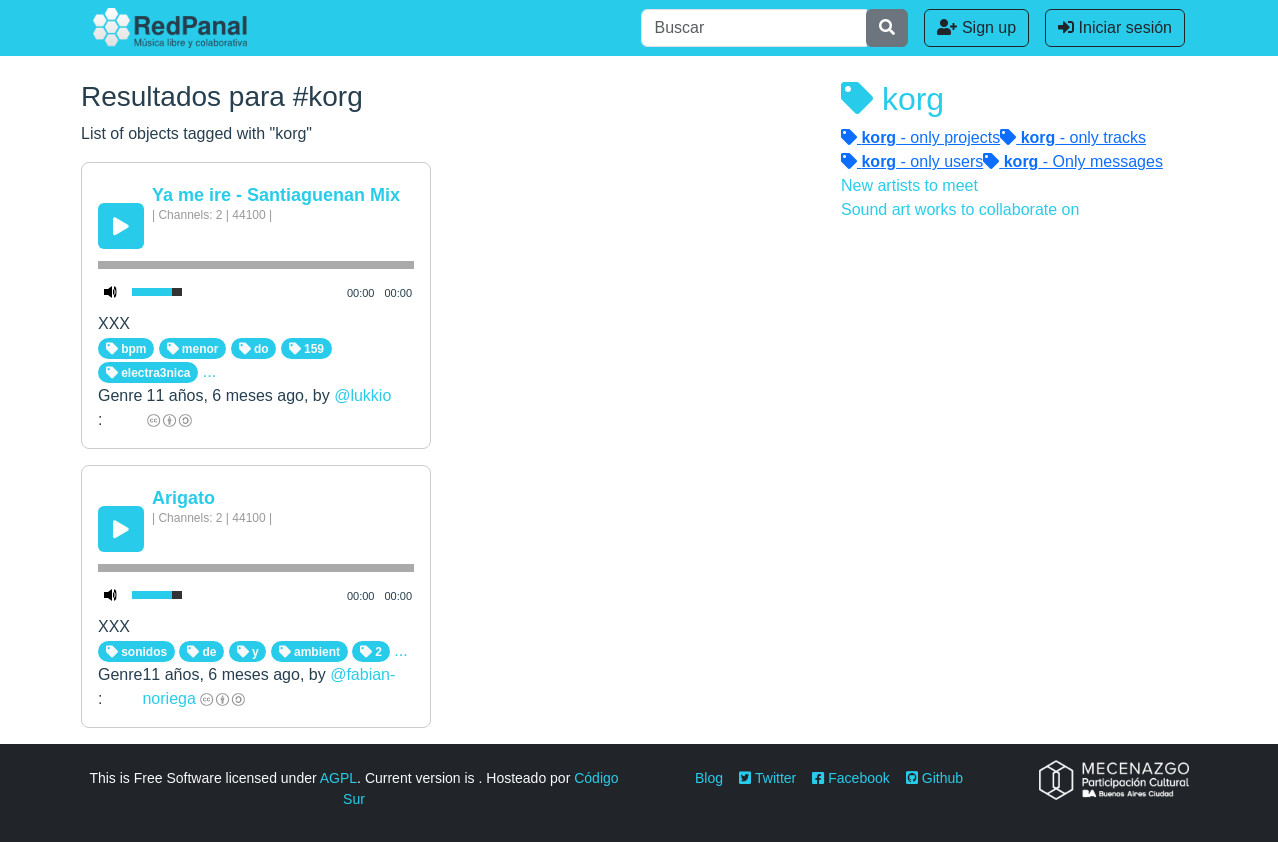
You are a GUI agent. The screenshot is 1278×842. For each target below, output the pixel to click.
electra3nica (148, 373)
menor (193, 349)
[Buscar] (754, 28)
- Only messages (1073, 161)
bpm (126, 349)
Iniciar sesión (1115, 27)
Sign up (976, 27)
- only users (912, 161)
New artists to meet (909, 185)
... (209, 371)
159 (306, 349)
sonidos (136, 652)
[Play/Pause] (121, 226)
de (201, 652)
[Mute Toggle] (111, 292)
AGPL (338, 778)
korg (892, 99)
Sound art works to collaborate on (960, 209)
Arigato (183, 498)
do (254, 349)
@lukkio (362, 395)
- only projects (920, 137)
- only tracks (1073, 137)
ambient (309, 652)
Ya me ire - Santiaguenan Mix (276, 195)
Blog (709, 778)
